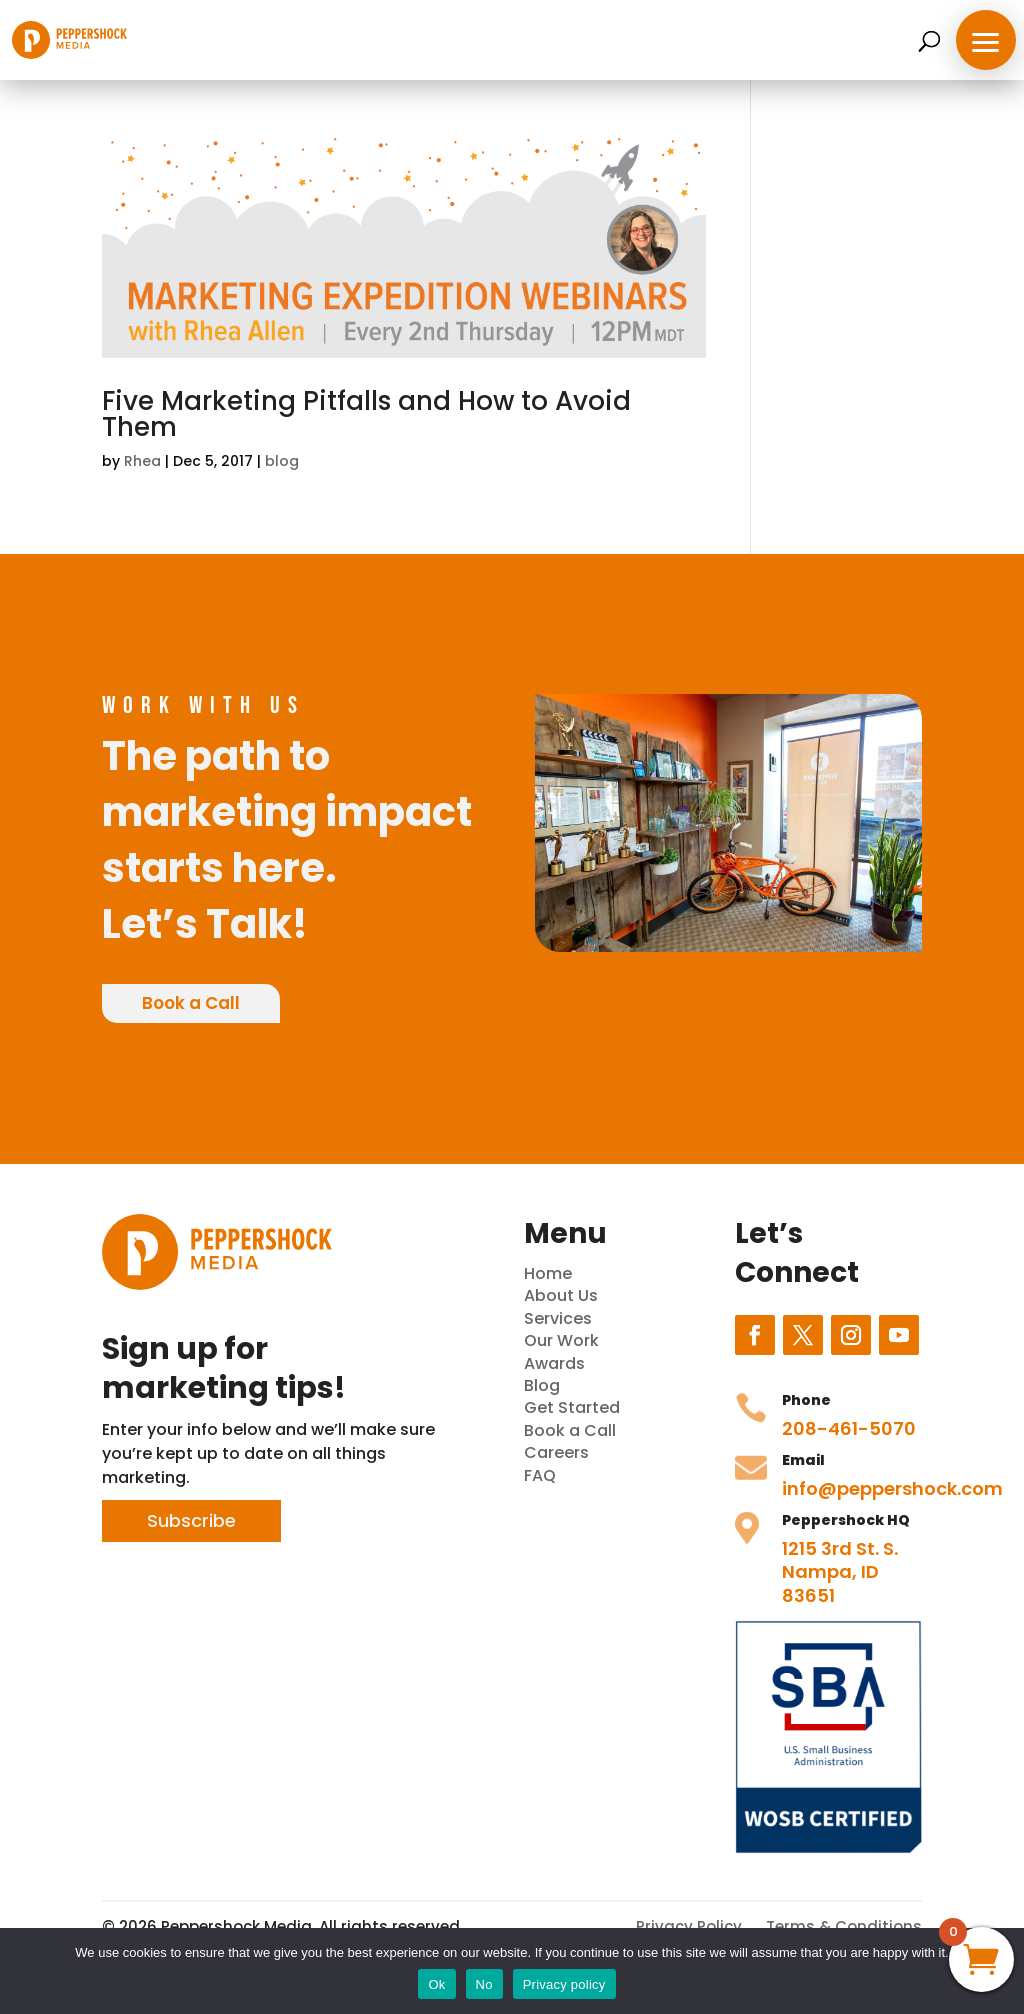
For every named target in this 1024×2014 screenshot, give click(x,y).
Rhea (142, 461)
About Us (561, 1295)
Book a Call (191, 1003)
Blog (542, 1385)
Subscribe (191, 1520)
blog (282, 461)
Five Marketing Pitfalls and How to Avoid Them (366, 414)
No (484, 1984)
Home (548, 1273)
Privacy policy (564, 1984)
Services (558, 1318)
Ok (436, 1984)
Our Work (561, 1340)
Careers (556, 1452)
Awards (554, 1363)
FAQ (540, 1475)
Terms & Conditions (844, 1926)
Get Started (572, 1407)
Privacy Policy (689, 1926)
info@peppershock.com (892, 1488)
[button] (986, 40)
